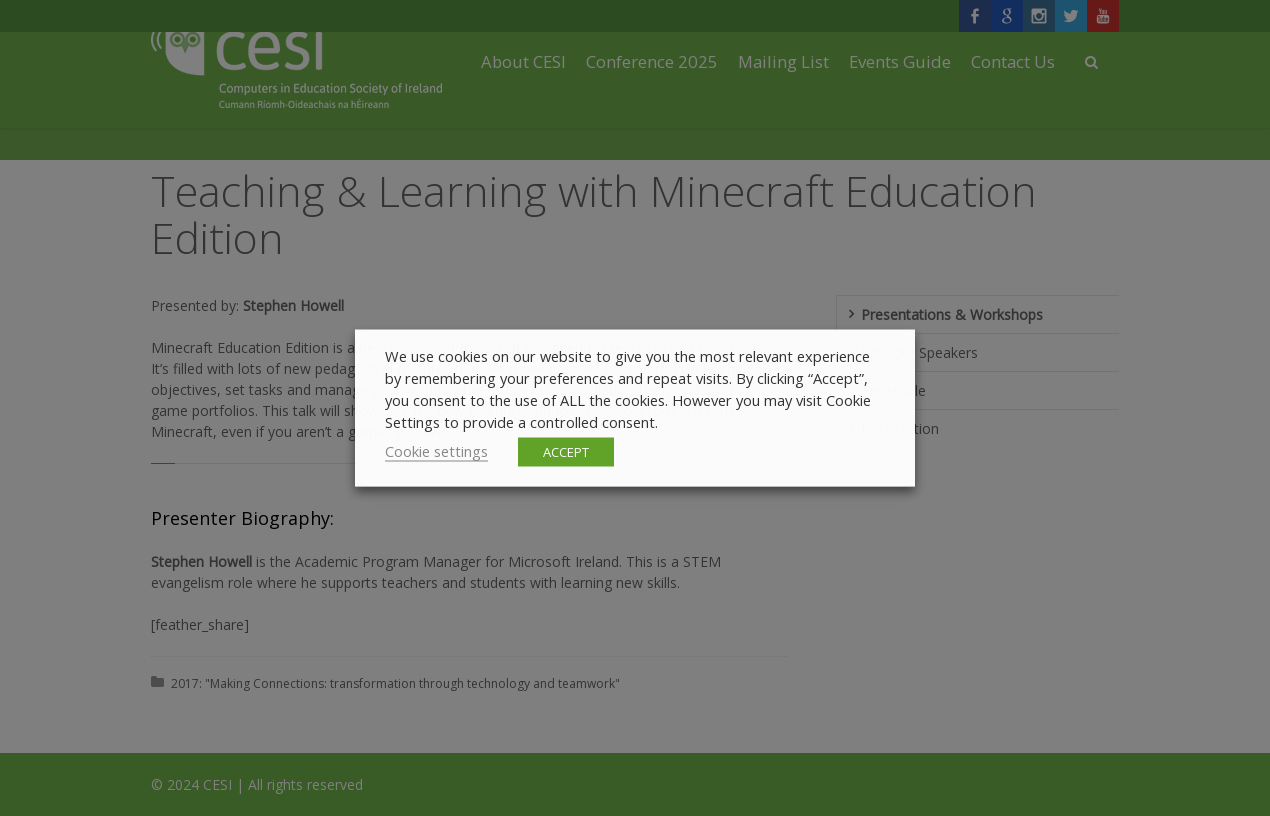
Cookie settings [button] (436, 451)
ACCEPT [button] (566, 452)
